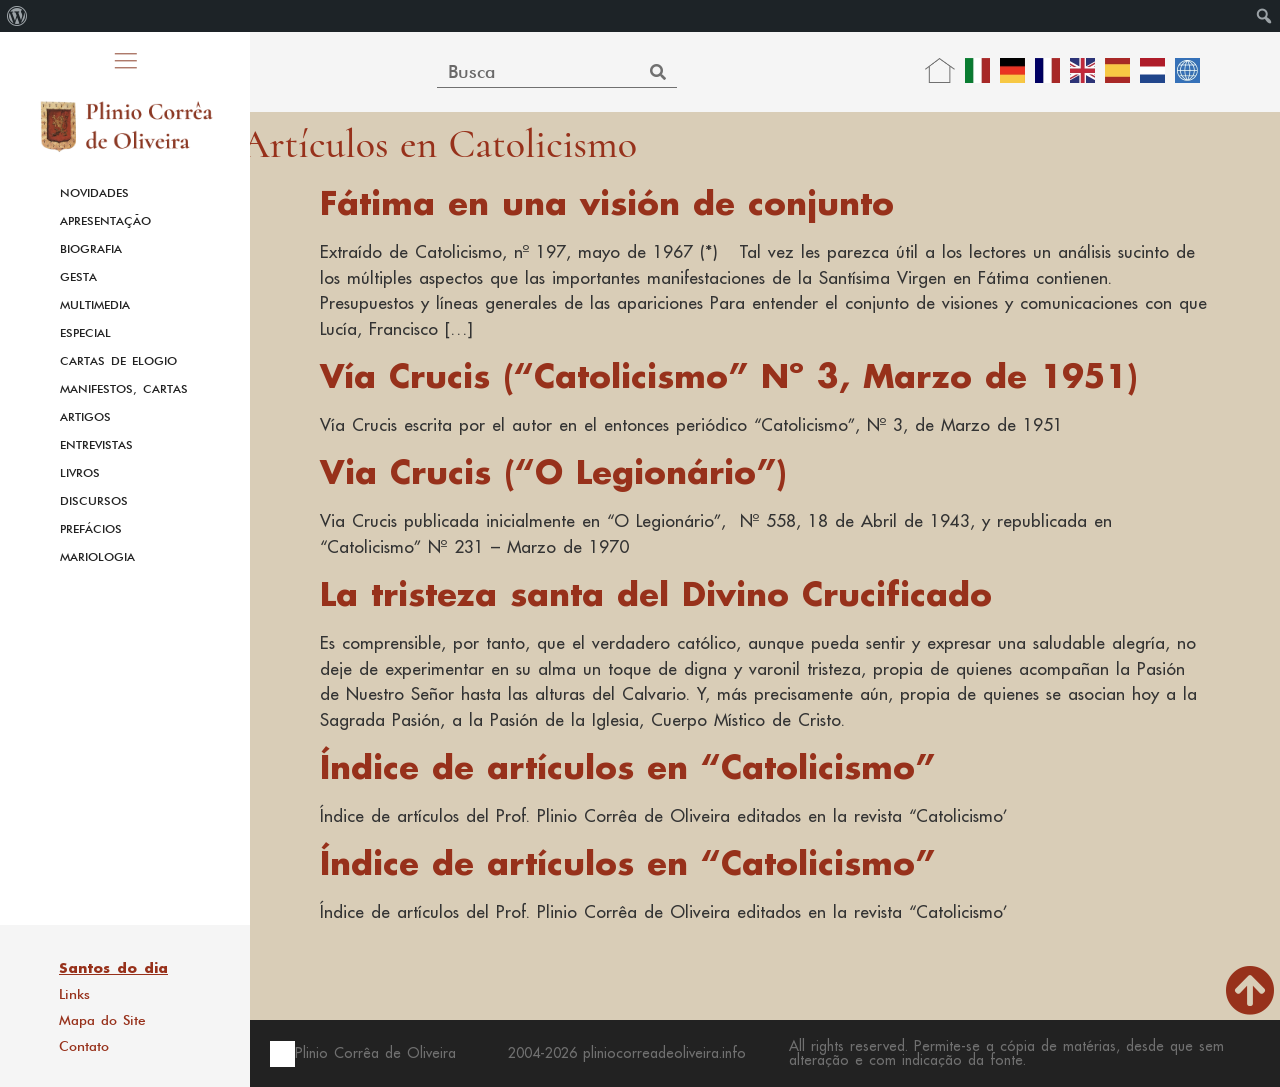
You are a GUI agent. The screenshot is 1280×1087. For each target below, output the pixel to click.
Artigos (85, 417)
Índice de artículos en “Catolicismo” (627, 766)
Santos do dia (113, 968)
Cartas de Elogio (118, 361)
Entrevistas (96, 445)
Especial (85, 333)
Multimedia (95, 305)
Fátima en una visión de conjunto (607, 202)
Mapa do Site (102, 1020)
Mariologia (97, 557)
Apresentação (105, 221)
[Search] (658, 71)
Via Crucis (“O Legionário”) (553, 471)
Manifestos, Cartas (124, 389)
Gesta (78, 277)
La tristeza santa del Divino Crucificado (656, 593)
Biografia (91, 249)
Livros (80, 473)
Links (74, 994)
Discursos (94, 501)
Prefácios (91, 529)
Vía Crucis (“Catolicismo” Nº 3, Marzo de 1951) (729, 375)
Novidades (94, 193)
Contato (84, 1046)
